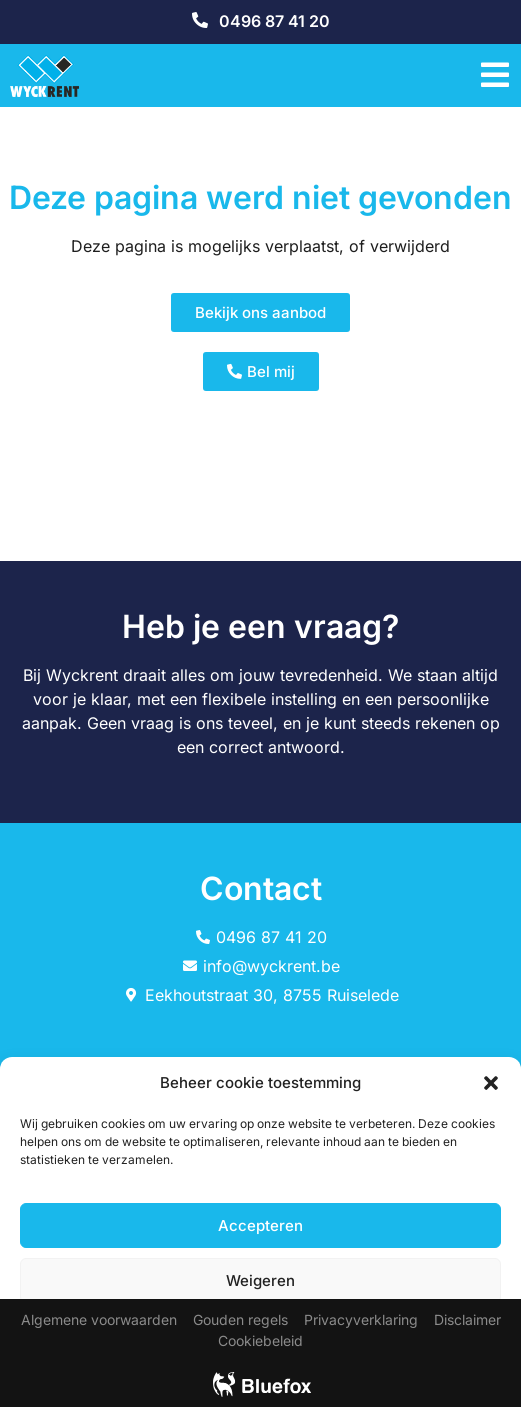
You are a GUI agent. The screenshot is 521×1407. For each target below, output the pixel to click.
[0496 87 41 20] (200, 20)
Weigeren (260, 1280)
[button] (491, 1083)
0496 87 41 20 (274, 21)
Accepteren (260, 1225)
